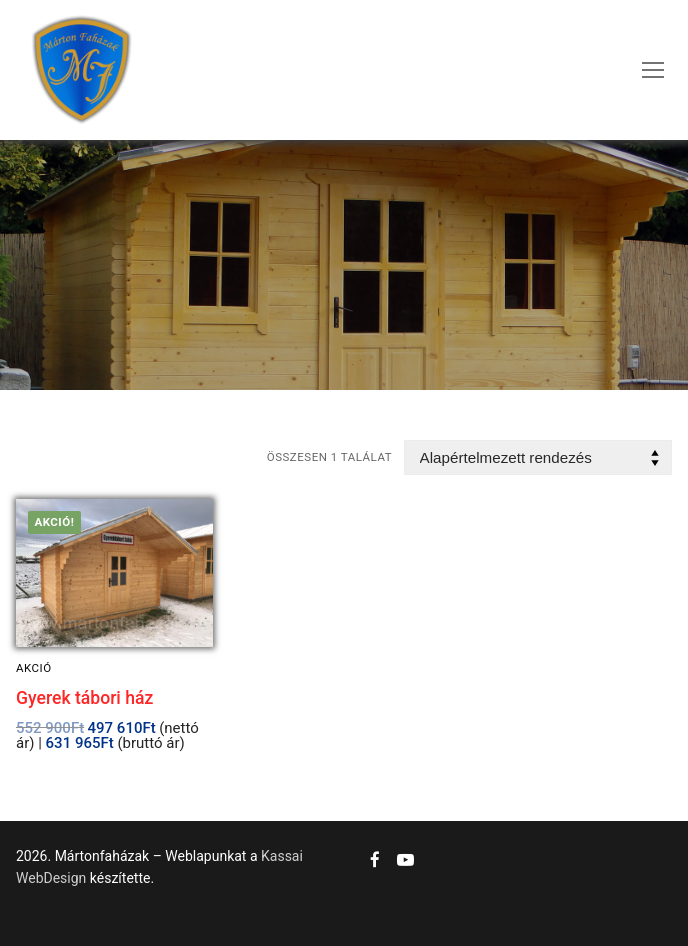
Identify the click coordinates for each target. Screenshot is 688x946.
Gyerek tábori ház (84, 698)
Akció (34, 668)
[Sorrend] (538, 457)
